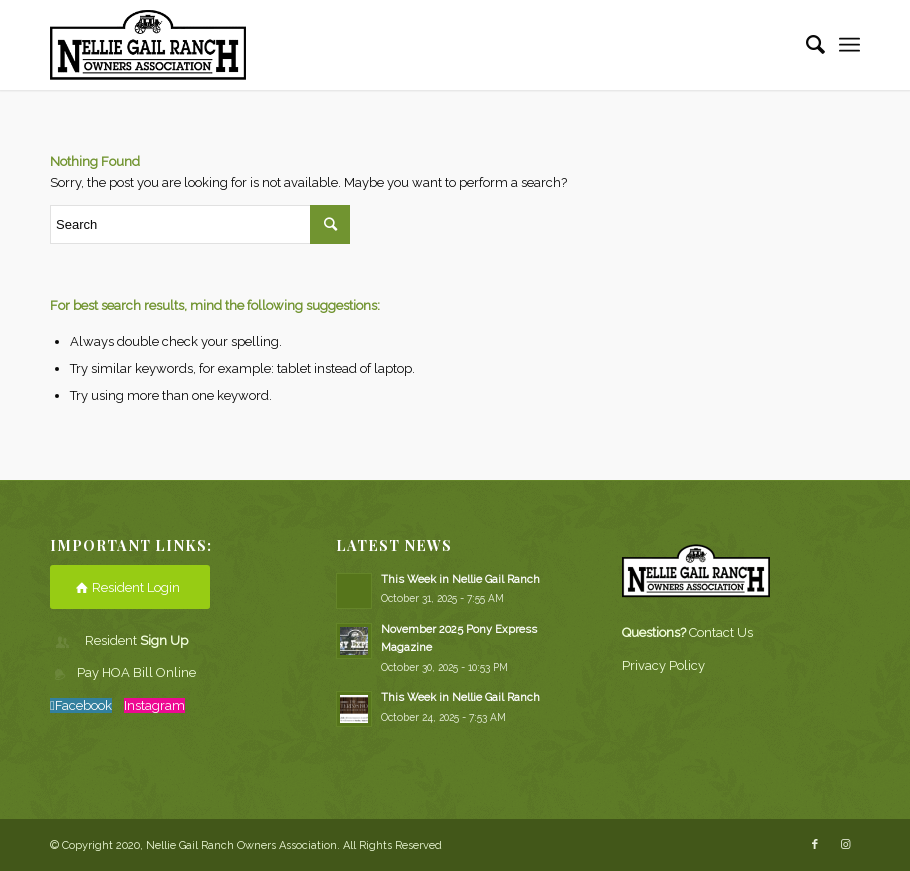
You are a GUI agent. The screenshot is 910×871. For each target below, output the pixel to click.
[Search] (805, 45)
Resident (136, 640)
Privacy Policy (663, 665)
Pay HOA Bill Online (136, 672)
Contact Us (721, 632)
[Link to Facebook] (815, 845)
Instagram (154, 705)
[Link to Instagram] (845, 845)
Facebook (83, 705)
